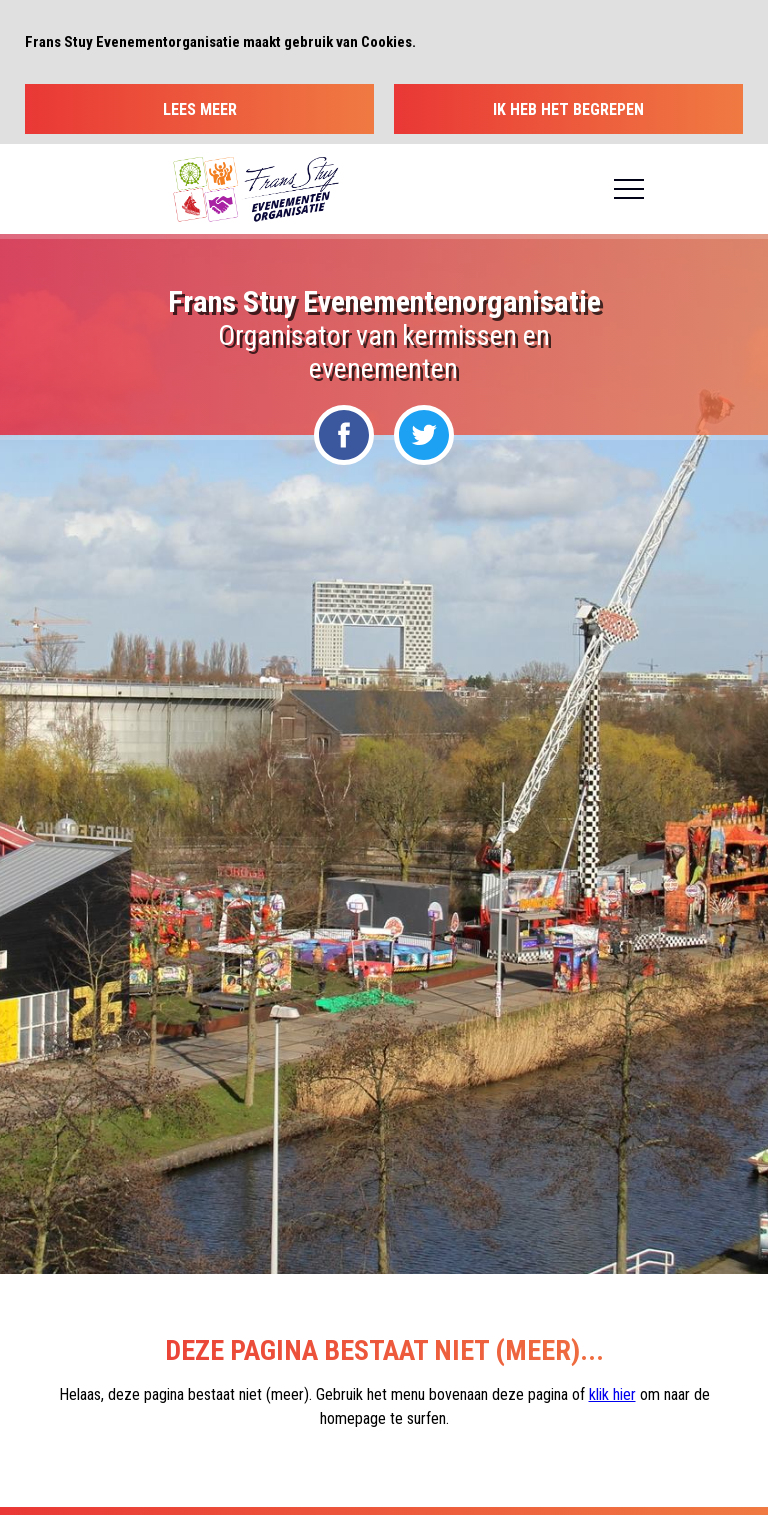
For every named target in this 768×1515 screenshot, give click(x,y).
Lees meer (200, 109)
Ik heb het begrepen (568, 109)
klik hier (612, 1394)
